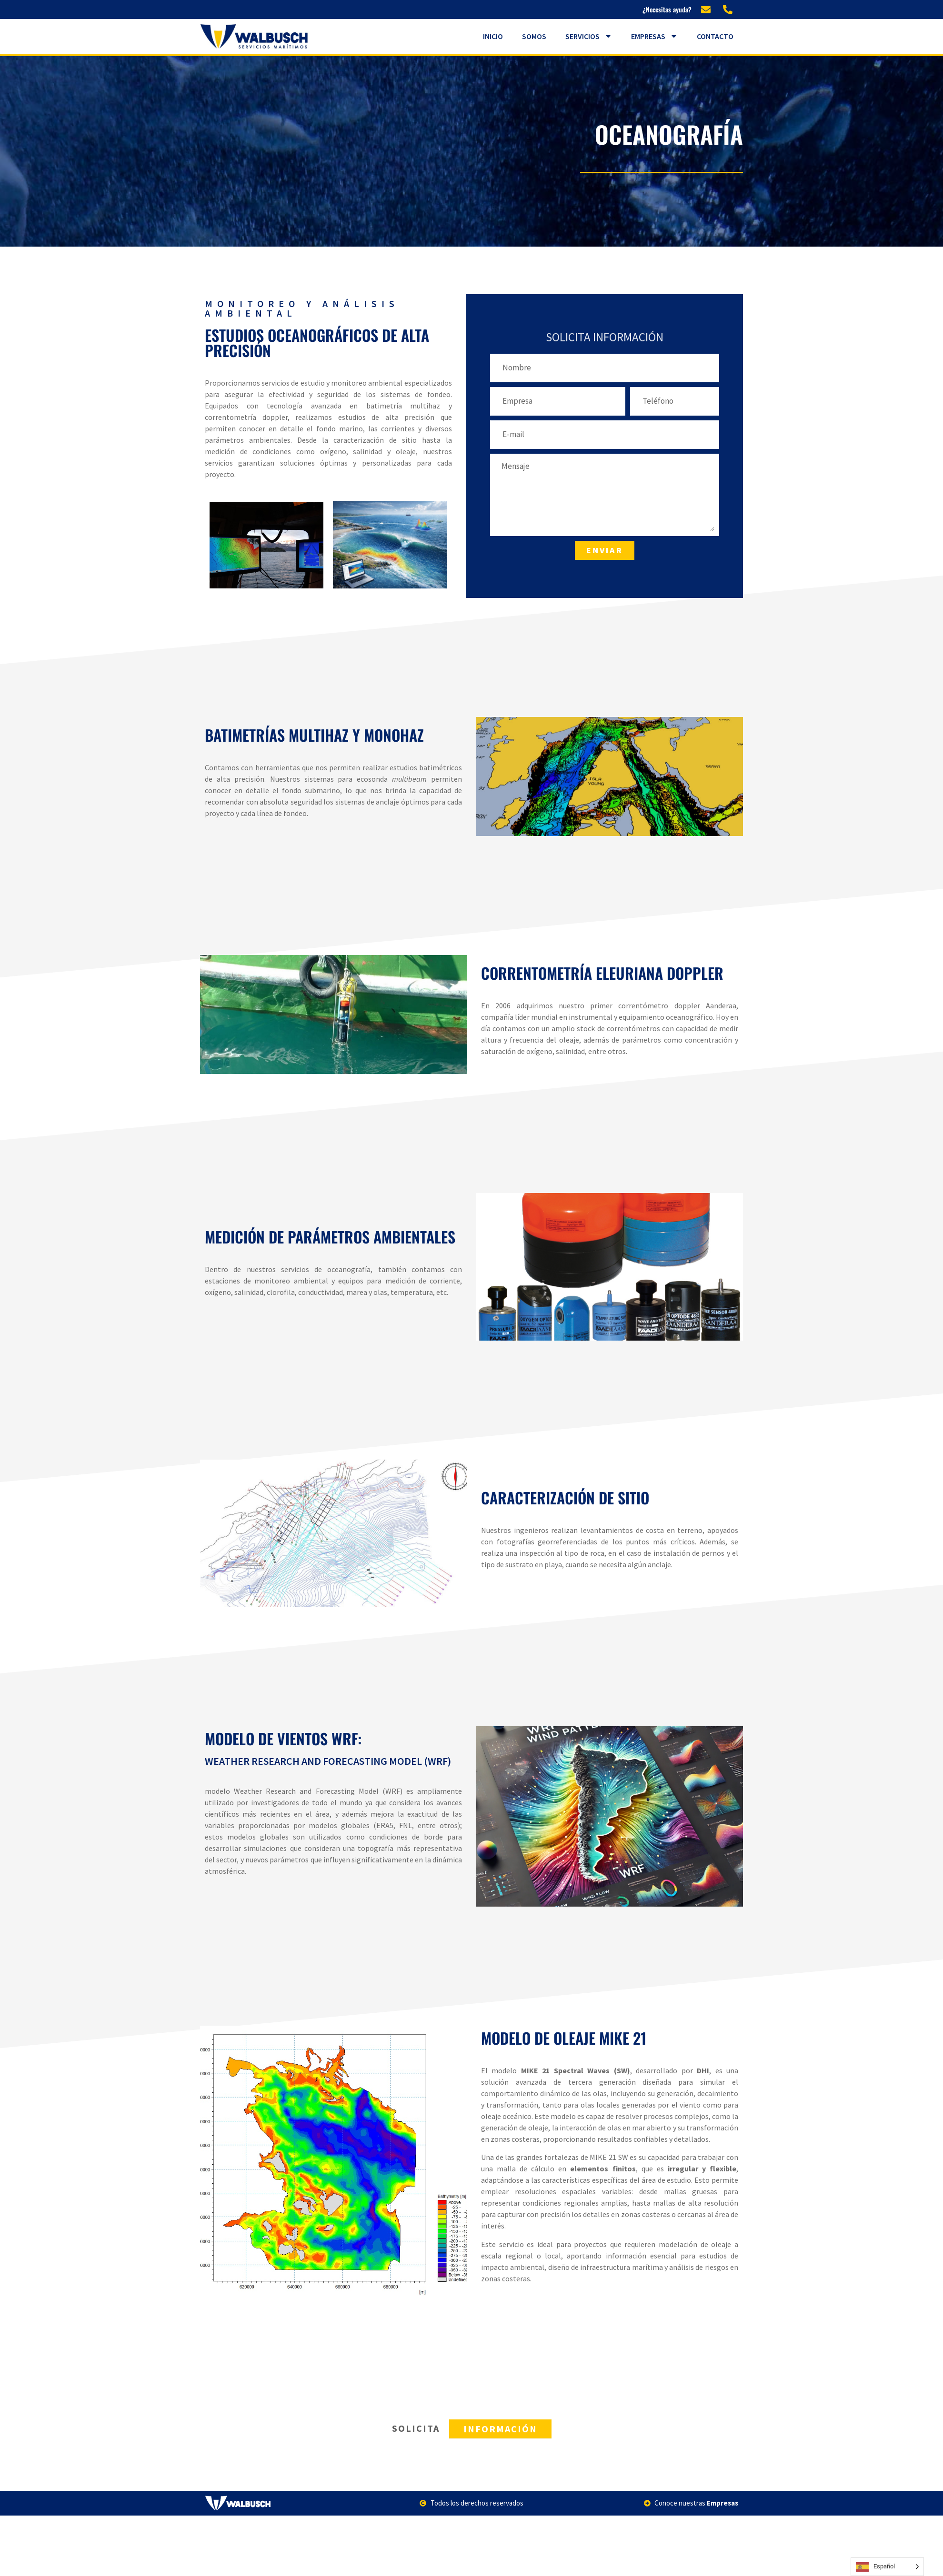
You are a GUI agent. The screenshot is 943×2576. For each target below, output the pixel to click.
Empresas (654, 36)
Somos (534, 36)
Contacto (715, 36)
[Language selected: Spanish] (887, 2566)
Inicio (493, 36)
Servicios (588, 36)
